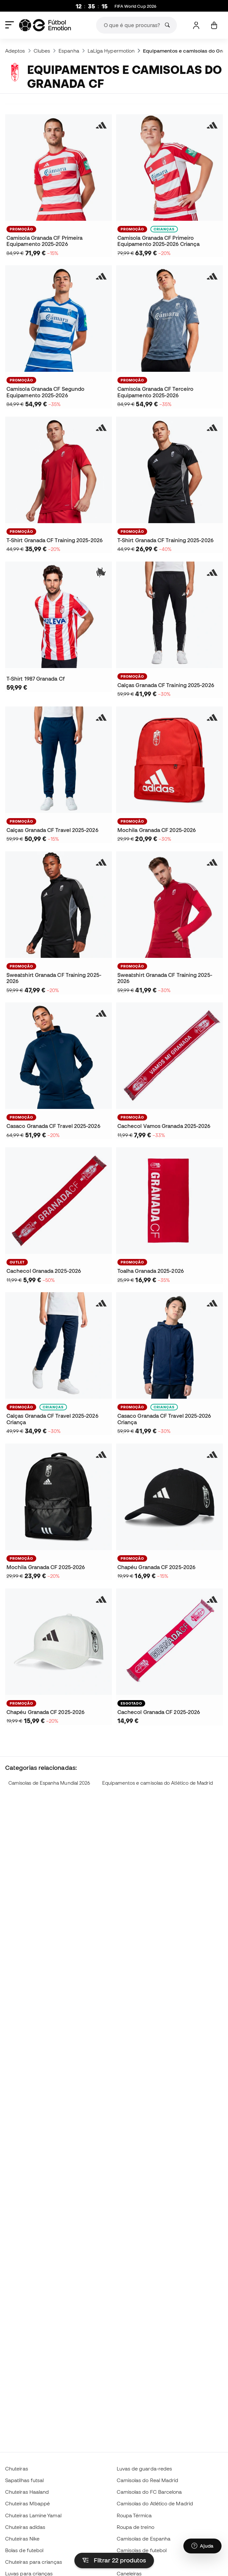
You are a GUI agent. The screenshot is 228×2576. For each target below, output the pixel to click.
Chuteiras (16, 2468)
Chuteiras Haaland (27, 2492)
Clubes (42, 51)
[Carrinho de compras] (214, 25)
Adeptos (15, 51)
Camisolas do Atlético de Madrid (155, 2503)
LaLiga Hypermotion (111, 51)
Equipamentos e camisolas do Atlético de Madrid (157, 1783)
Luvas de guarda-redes (144, 2468)
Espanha (69, 51)
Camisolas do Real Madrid (148, 2480)
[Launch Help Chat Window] (202, 2546)
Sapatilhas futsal (24, 2480)
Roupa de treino (135, 2527)
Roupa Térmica (134, 2515)
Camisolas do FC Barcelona (149, 2492)
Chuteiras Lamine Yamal (33, 2515)
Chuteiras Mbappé (27, 2503)
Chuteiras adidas (25, 2527)
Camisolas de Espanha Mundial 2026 (49, 1783)
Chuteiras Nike (22, 2538)
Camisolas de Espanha (144, 2538)
